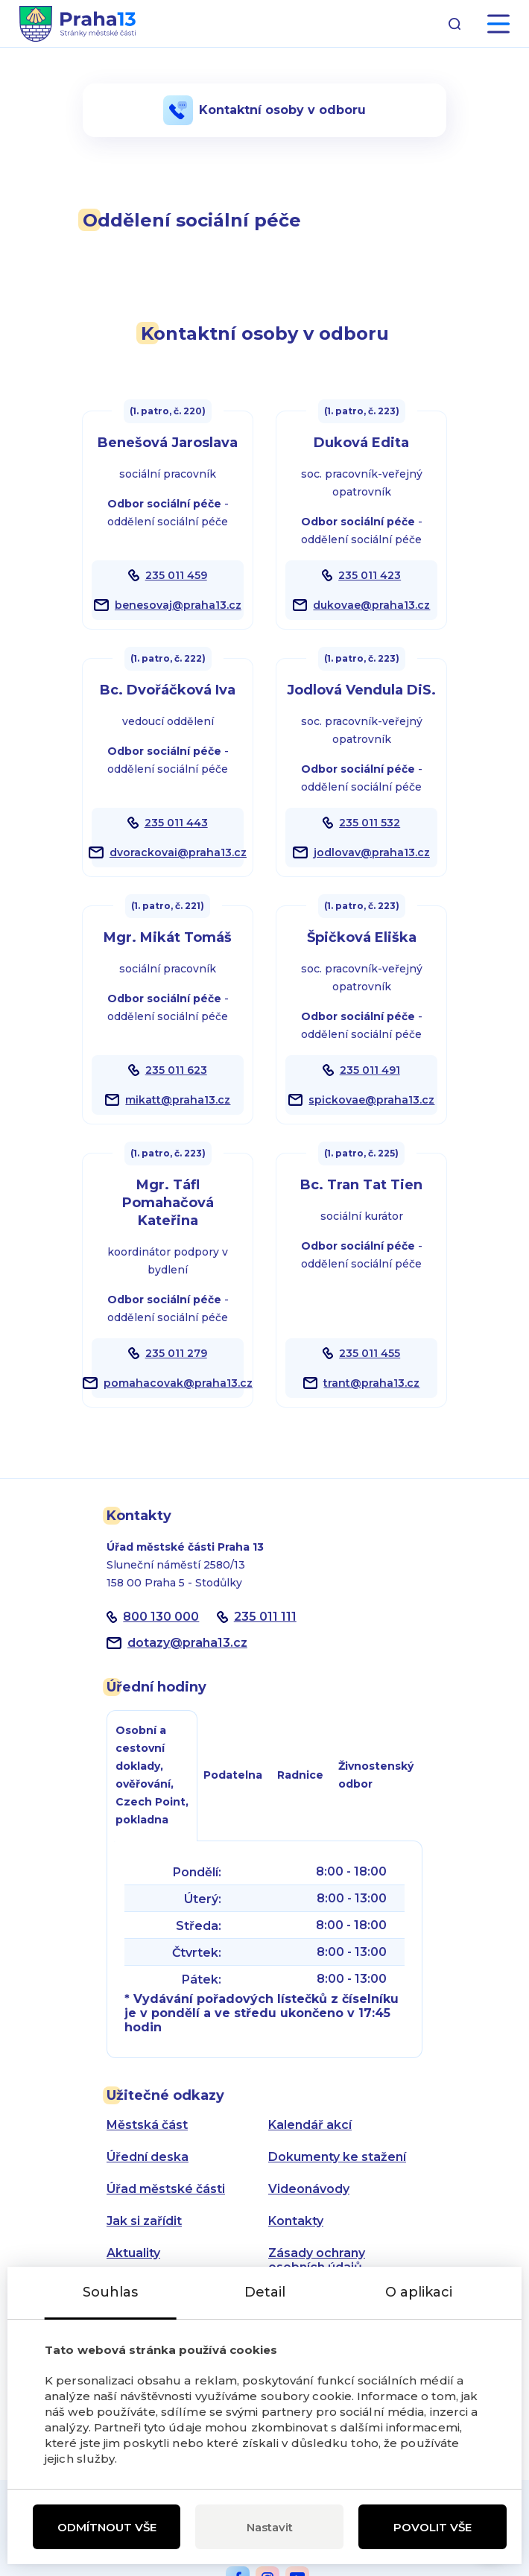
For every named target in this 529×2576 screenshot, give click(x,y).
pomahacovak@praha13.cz (178, 1383)
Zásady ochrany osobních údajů (316, 2260)
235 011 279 (176, 1353)
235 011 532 (369, 822)
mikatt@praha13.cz (177, 1100)
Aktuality (133, 2253)
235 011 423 (369, 575)
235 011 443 (176, 822)
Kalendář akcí (310, 2125)
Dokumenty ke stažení (337, 2157)
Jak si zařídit (144, 2221)
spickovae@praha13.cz (371, 1100)
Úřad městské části (166, 2189)
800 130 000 (161, 1617)
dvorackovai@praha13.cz (178, 852)
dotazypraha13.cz (187, 1643)
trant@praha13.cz (371, 1383)
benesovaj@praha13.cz (178, 605)
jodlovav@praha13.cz (372, 852)
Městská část (147, 2125)
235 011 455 (369, 1353)
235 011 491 (370, 1070)
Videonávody (308, 2189)
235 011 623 (176, 1070)
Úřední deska (148, 2157)
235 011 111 (265, 1617)
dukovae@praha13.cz (371, 605)
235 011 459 (176, 575)
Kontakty (295, 2221)
